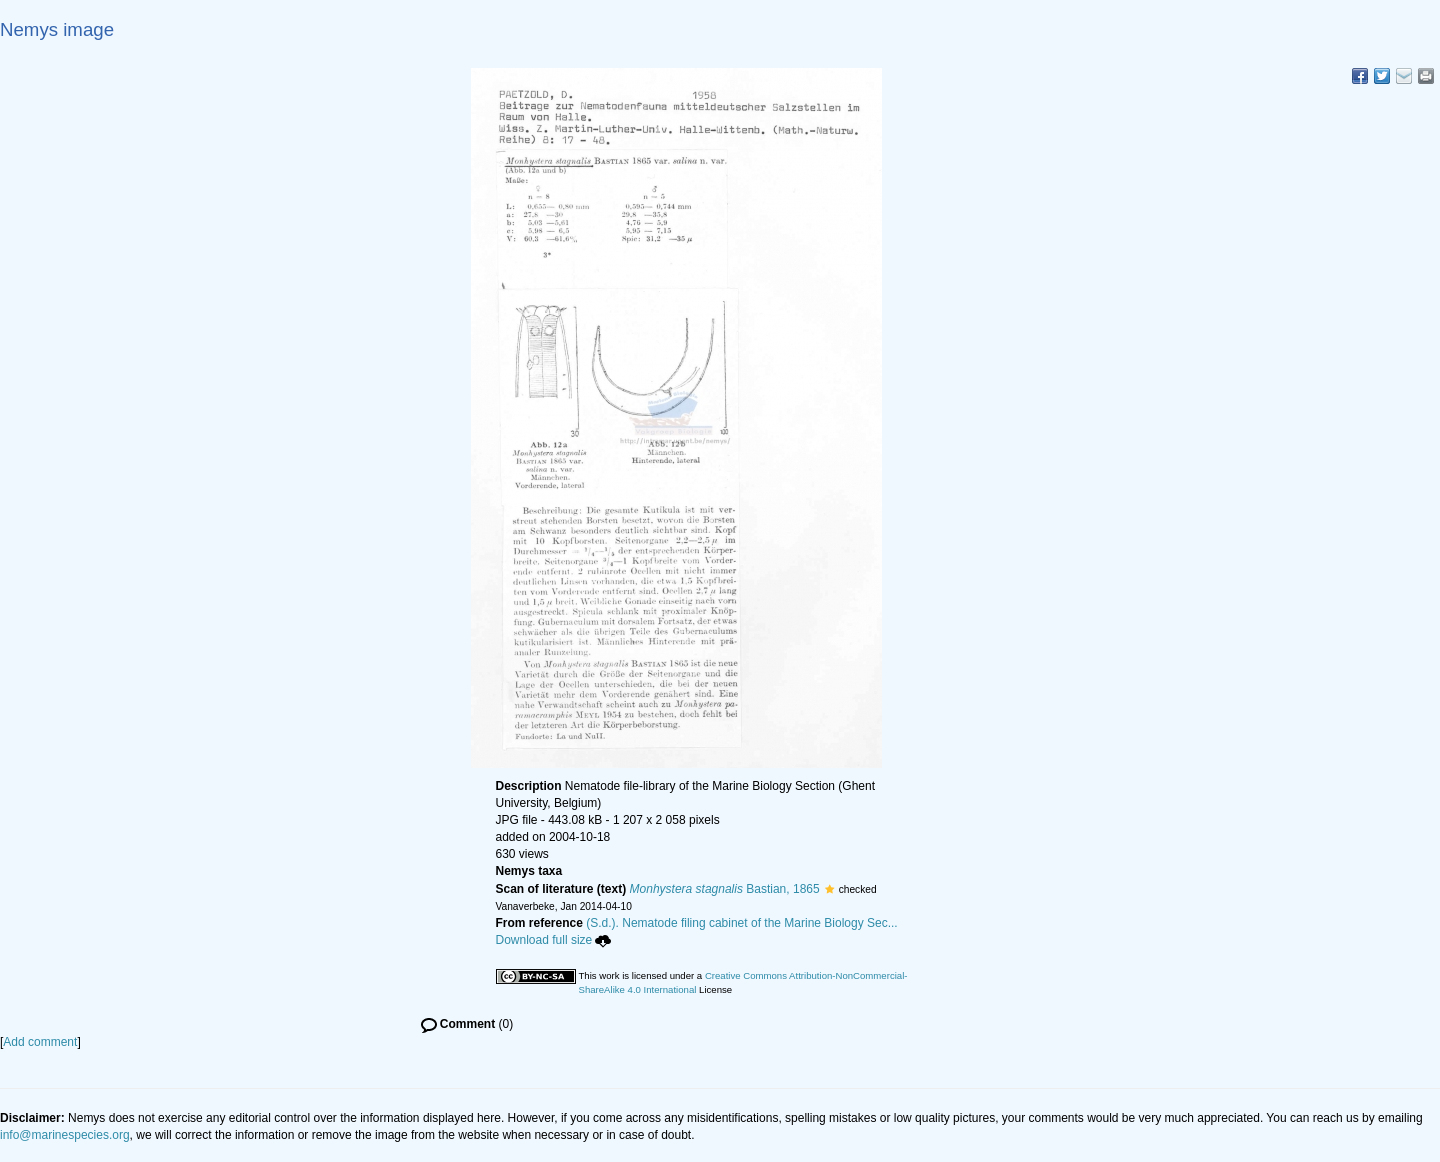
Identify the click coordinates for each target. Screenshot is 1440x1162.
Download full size (554, 940)
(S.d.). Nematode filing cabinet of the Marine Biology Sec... (742, 923)
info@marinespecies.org (65, 1135)
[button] (829, 889)
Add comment (40, 1042)
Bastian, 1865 (725, 889)
